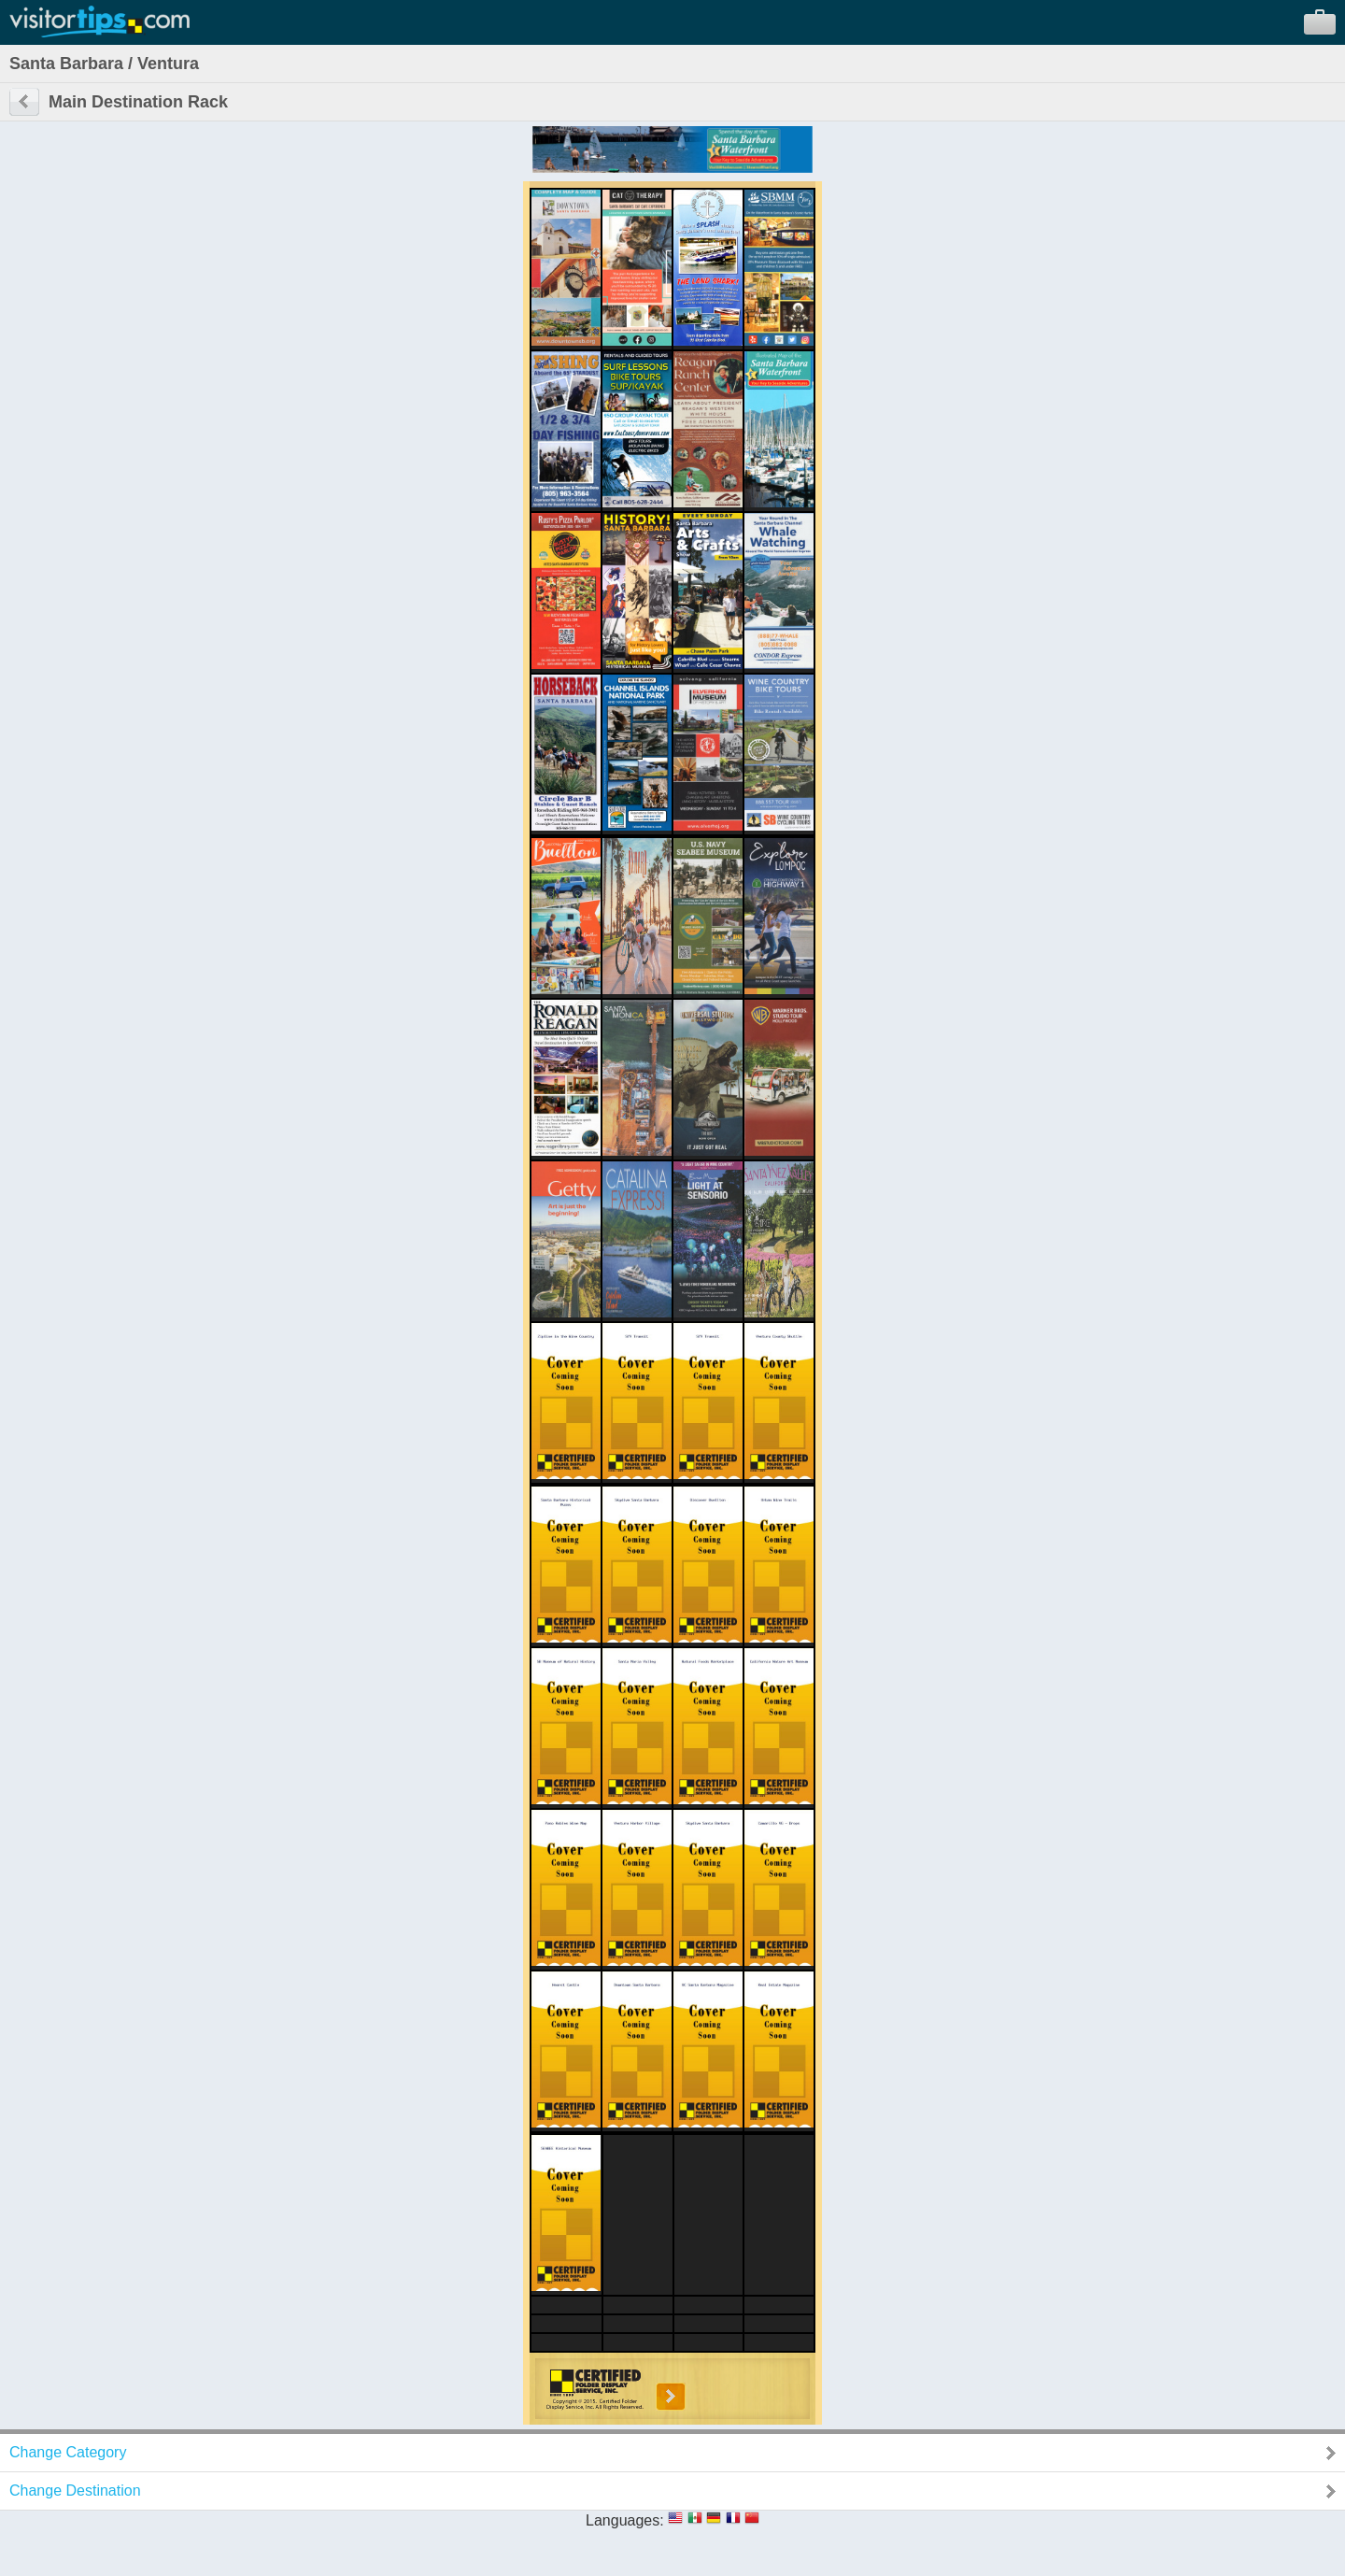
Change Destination (75, 2490)
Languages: (625, 2520)
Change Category (67, 2452)
